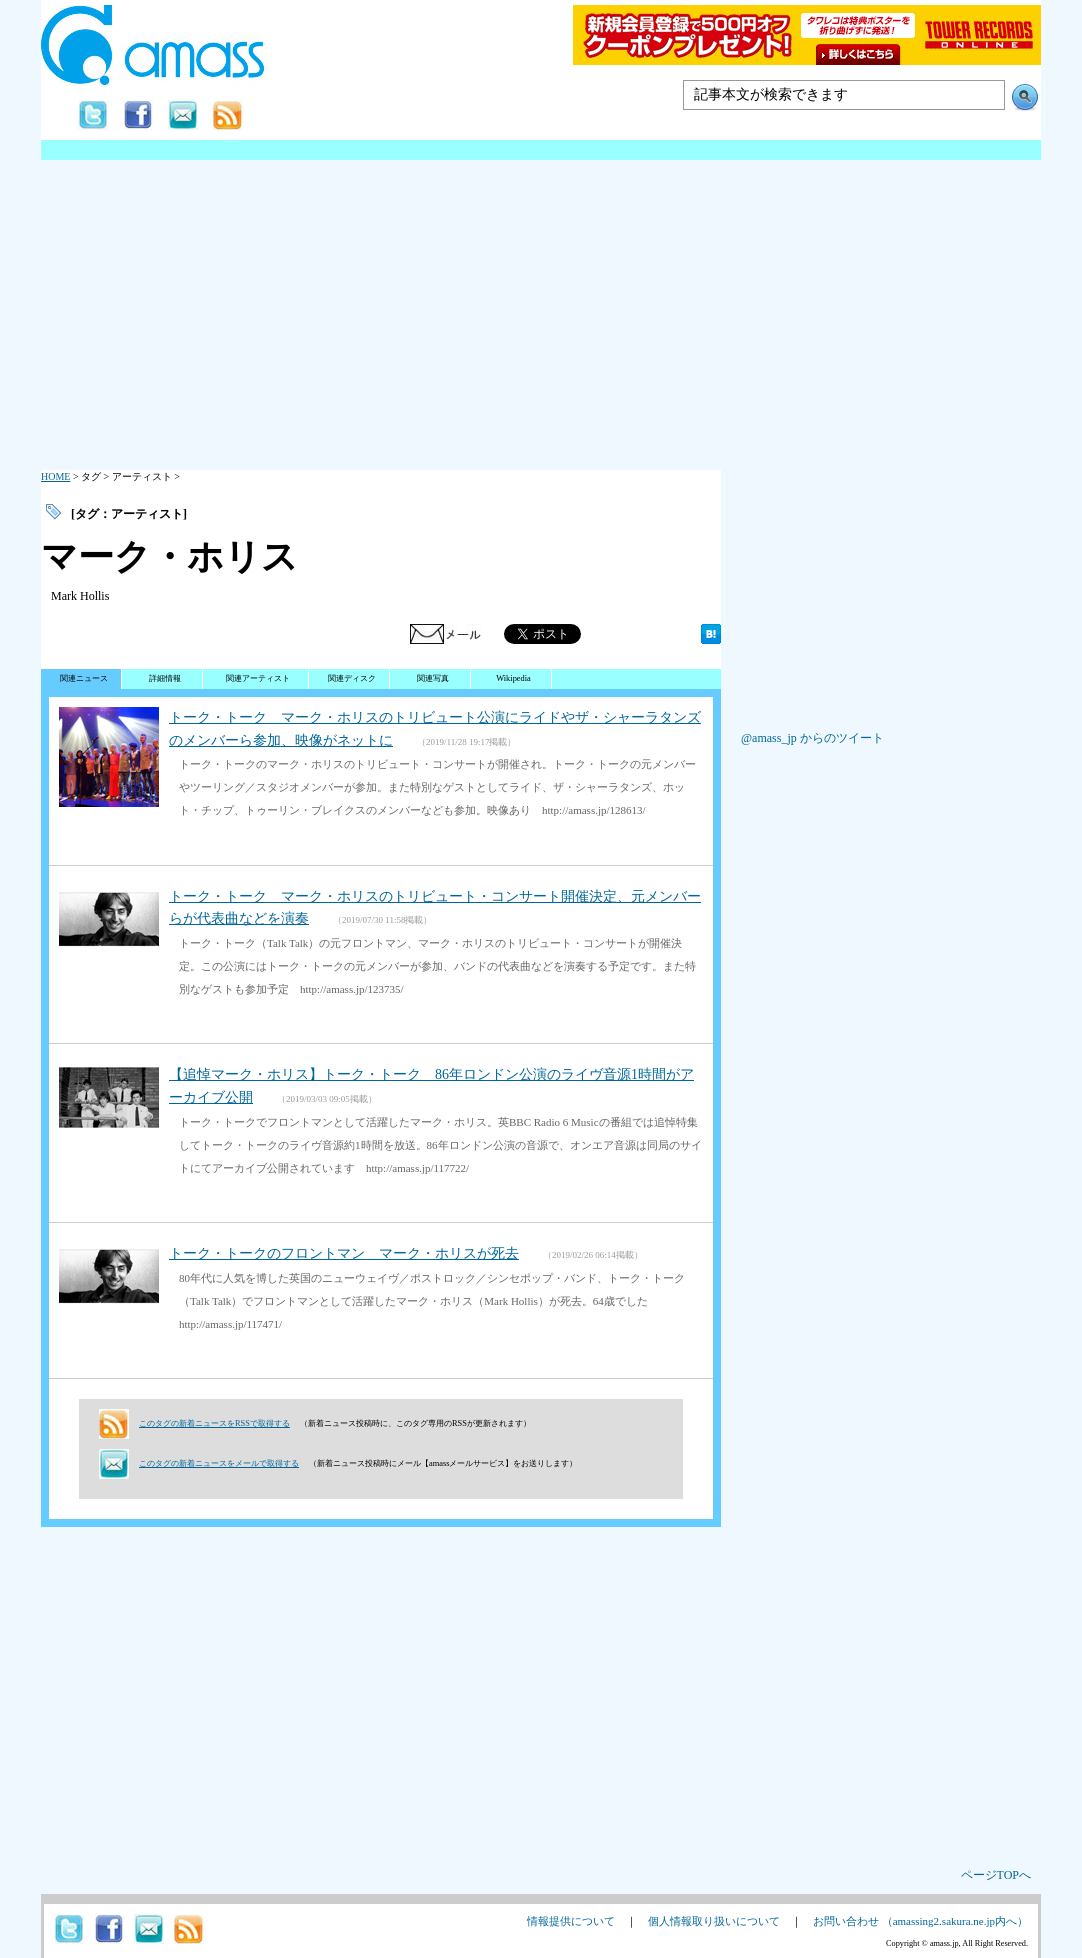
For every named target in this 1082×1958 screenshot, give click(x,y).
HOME (55, 476)
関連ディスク (352, 678)
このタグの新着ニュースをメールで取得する (219, 1463)
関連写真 (433, 678)
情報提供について (571, 1921)
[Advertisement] (541, 310)
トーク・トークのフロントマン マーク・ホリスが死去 (344, 1253)
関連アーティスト (258, 678)
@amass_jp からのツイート (812, 738)
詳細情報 (165, 678)
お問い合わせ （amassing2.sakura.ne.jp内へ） (920, 1921)
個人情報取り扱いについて (714, 1921)
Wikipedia (513, 678)
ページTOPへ (996, 1875)
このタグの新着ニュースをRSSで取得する (214, 1423)
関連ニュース (84, 678)
